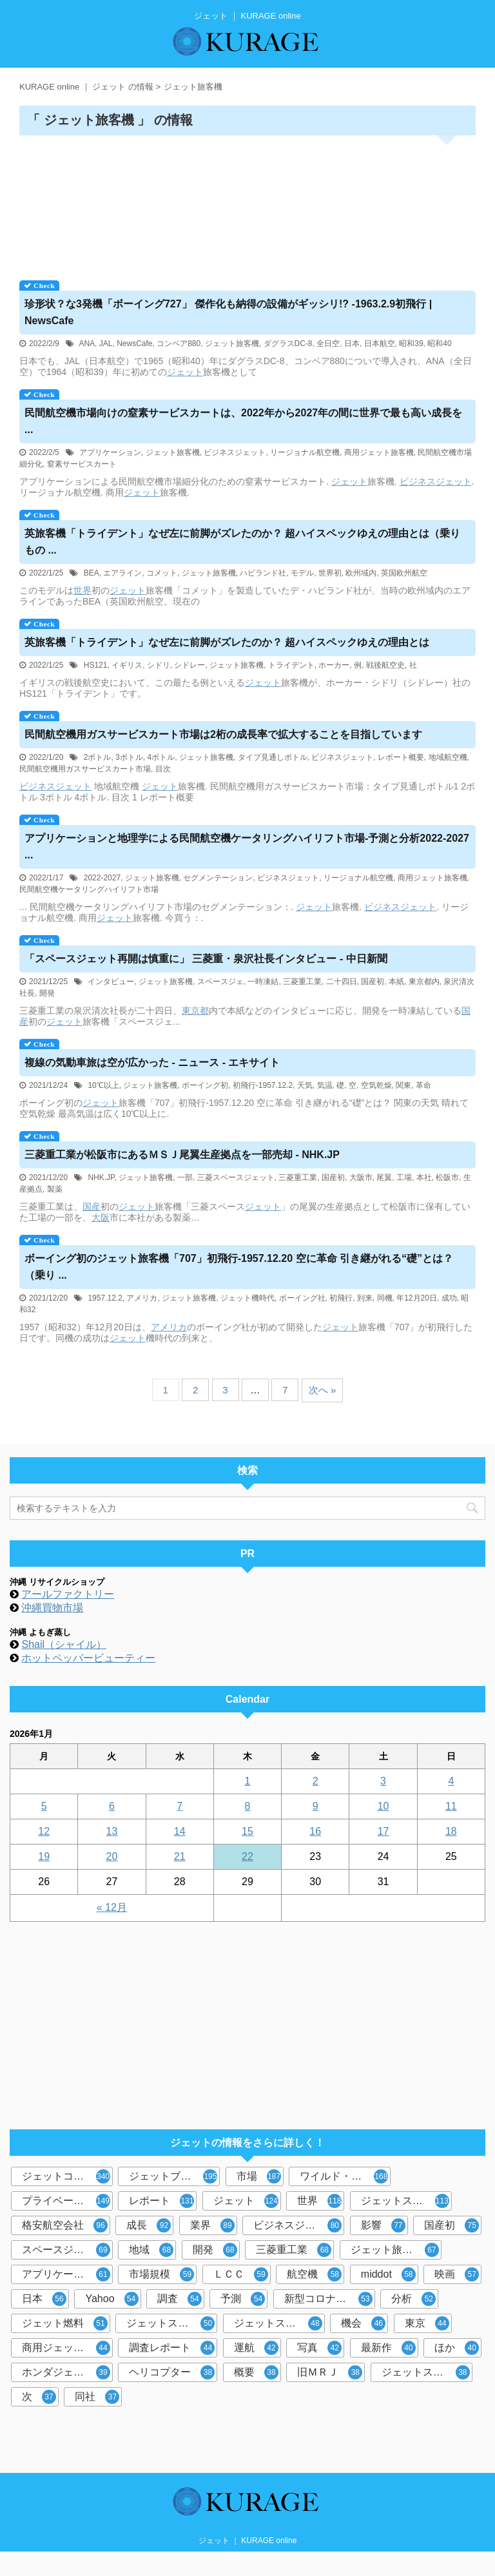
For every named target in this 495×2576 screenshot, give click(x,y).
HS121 (96, 665)
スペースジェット (66, 2250)
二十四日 (341, 981)
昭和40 (439, 343)
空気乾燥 (376, 1085)
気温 (325, 1085)
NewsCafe (134, 343)
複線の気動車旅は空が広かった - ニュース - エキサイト (152, 1062)
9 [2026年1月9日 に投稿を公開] (315, 1806)
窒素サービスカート (82, 464)
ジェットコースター (67, 2176)
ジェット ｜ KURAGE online (248, 2540)
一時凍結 (263, 981)
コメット (161, 572)
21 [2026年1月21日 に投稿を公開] (180, 1856)
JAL (106, 343)
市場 (259, 2176)
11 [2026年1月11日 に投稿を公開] (451, 1806)
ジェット (185, 372)
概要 (256, 2372)
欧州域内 (360, 572)
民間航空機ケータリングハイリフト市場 (89, 889)
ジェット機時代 (247, 1298)
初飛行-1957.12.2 (263, 1085)
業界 (212, 2225)
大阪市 (361, 1177)
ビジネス (418, 481)
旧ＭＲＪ (329, 2372)
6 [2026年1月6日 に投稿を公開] (112, 1806)
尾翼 (384, 1177)
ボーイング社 (302, 1298)
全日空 (328, 343)
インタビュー (111, 981)
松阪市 (447, 1177)
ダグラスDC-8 (288, 343)
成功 (449, 1298)
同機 (385, 1298)
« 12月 (112, 1907)
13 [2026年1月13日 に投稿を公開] (112, 1831)
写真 (319, 2348)
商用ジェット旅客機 (379, 452)
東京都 (195, 1010)
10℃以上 (103, 1085)
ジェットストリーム (427, 2372)
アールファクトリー (67, 1594)
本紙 (396, 981)
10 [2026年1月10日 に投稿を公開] (383, 1806)
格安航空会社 (65, 2225)
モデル (302, 572)
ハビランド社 (263, 572)
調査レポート (172, 2348)
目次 (163, 768)
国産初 (372, 981)
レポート (161, 2201)
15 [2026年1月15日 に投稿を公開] (247, 1831)
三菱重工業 (302, 981)
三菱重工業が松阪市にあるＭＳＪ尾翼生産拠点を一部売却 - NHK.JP (182, 1154)
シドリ (158, 665)
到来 (365, 1298)
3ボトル (129, 757)
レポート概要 (401, 757)
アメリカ (141, 1298)
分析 (413, 2299)
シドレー (189, 665)
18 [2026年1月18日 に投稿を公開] (451, 1831)
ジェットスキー (170, 2323)
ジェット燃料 (65, 2323)
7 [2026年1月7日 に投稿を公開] (179, 1806)
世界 (82, 590)
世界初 (330, 572)
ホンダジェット (66, 2372)
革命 (423, 1085)
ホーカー (333, 665)
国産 (91, 1206)
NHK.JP (101, 1177)
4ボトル (161, 757)
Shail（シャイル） (63, 1644)
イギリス (127, 665)
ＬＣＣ (240, 2274)
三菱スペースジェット (236, 1177)
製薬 (55, 1189)
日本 (352, 343)
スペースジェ (220, 981)
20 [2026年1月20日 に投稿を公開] (112, 1856)
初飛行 (341, 1298)
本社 (424, 1177)
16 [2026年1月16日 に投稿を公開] (315, 1831)
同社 (97, 2397)
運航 (256, 2348)
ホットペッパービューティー (88, 1657)
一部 (185, 1177)
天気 (305, 1085)
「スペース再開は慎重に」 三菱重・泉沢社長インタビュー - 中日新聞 (205, 958)
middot (388, 2274)
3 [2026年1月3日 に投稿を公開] (383, 1781)
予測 (242, 2299)
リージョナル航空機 (305, 452)
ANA (87, 343)
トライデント (291, 665)
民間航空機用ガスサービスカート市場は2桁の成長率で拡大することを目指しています (223, 734)
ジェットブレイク (173, 2176)
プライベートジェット (67, 2201)
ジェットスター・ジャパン (406, 2201)
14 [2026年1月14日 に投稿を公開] (180, 1831)
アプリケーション (110, 452)
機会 (363, 2323)
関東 (403, 1085)
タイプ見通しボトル (272, 757)
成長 (148, 2225)
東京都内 (424, 981)
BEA (91, 572)
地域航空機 (448, 757)
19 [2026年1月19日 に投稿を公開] (44, 1856)
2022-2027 (102, 877)
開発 (47, 993)
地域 (151, 2250)
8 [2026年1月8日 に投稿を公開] (248, 1806)
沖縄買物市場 (52, 1607)
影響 (383, 2225)
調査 (179, 2299)
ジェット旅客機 (232, 343)
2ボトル (98, 757)
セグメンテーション (218, 877)
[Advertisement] (247, 203)
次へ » (322, 1389)
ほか (456, 2348)
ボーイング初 (205, 1085)
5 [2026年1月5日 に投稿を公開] (44, 1806)
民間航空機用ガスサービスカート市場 (85, 768)
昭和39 (411, 343)
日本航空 (379, 343)
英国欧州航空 (404, 572)
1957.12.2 (105, 1298)
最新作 (388, 2348)
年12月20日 (416, 1298)
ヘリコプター (172, 2372)
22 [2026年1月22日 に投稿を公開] (247, 1856)
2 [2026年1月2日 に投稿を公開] (315, 1781)
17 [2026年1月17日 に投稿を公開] (383, 1831)
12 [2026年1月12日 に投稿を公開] (44, 1831)
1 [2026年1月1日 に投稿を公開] (248, 1781)
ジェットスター (278, 2323)
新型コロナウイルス (329, 2299)
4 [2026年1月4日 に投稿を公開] (451, 1781)
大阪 (101, 1217)
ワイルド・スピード (345, 2176)
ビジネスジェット (235, 452)
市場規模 (161, 2274)
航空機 (314, 2274)
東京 (427, 2323)
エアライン (122, 572)
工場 (404, 1177)
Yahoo (111, 2299)
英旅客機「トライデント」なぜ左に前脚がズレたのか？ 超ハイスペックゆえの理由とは (226, 642)
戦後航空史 (385, 665)
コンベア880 (178, 343)
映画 (456, 2274)
